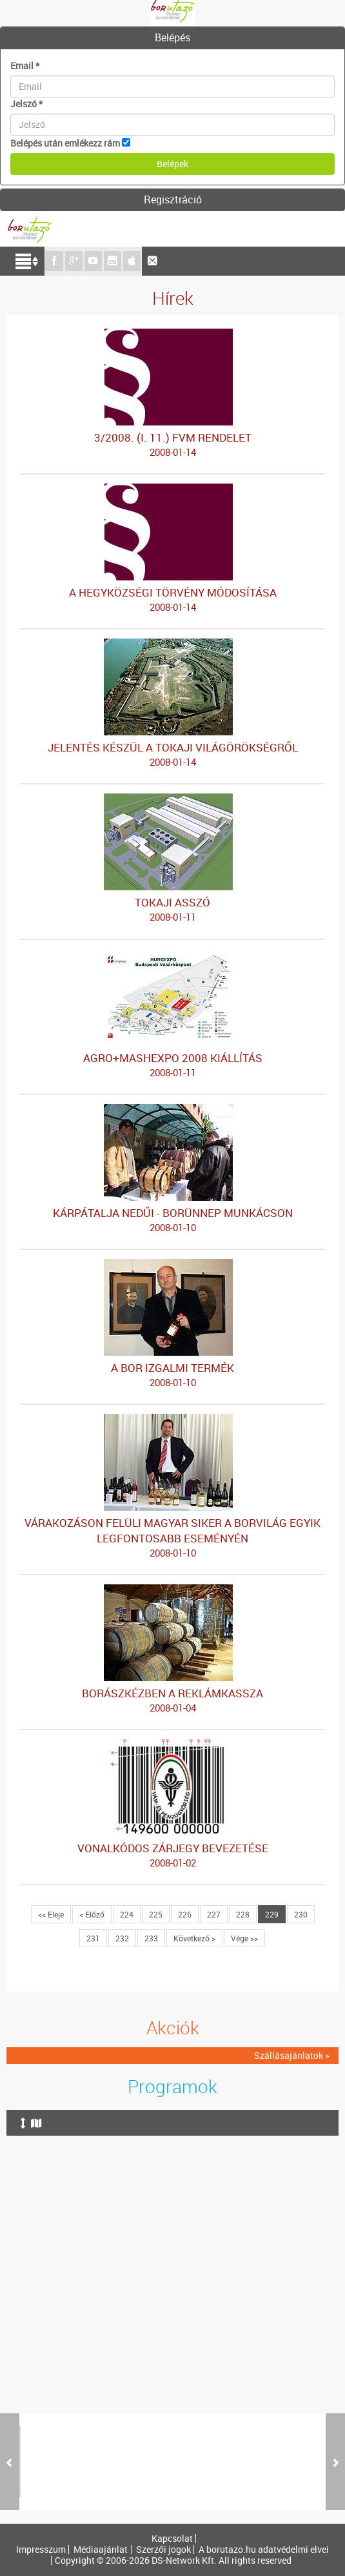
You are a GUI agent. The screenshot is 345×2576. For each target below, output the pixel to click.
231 (93, 1938)
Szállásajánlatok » (292, 2055)
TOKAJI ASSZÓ (172, 910)
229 (272, 1914)
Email (24, 65)
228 (243, 1914)
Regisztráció (173, 199)
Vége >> (244, 1938)
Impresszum (41, 2549)
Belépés (172, 37)
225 (156, 1914)
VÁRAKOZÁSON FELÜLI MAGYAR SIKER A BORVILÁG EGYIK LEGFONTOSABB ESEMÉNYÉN (172, 1537)
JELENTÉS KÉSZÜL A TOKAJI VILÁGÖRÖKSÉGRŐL (172, 755)
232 (122, 1938)
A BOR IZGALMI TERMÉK (172, 1375)
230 (301, 1914)
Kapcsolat (172, 2538)
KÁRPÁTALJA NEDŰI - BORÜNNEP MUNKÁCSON (172, 1220)
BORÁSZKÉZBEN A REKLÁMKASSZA (172, 1700)
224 (126, 1914)
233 (151, 1938)
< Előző (91, 1914)
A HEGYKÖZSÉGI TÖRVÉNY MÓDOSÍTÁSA (172, 600)
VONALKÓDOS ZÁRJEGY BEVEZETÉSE (172, 1855)
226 (185, 1914)
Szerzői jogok (163, 2549)
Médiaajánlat (101, 2549)
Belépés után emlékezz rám (65, 143)
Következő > (194, 1938)
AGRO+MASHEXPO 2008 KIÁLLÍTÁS (172, 1065)
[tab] (172, 38)
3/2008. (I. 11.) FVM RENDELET (172, 445)
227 (214, 1914)
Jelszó (26, 103)
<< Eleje (51, 1914)
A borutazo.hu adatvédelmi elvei (264, 2549)
